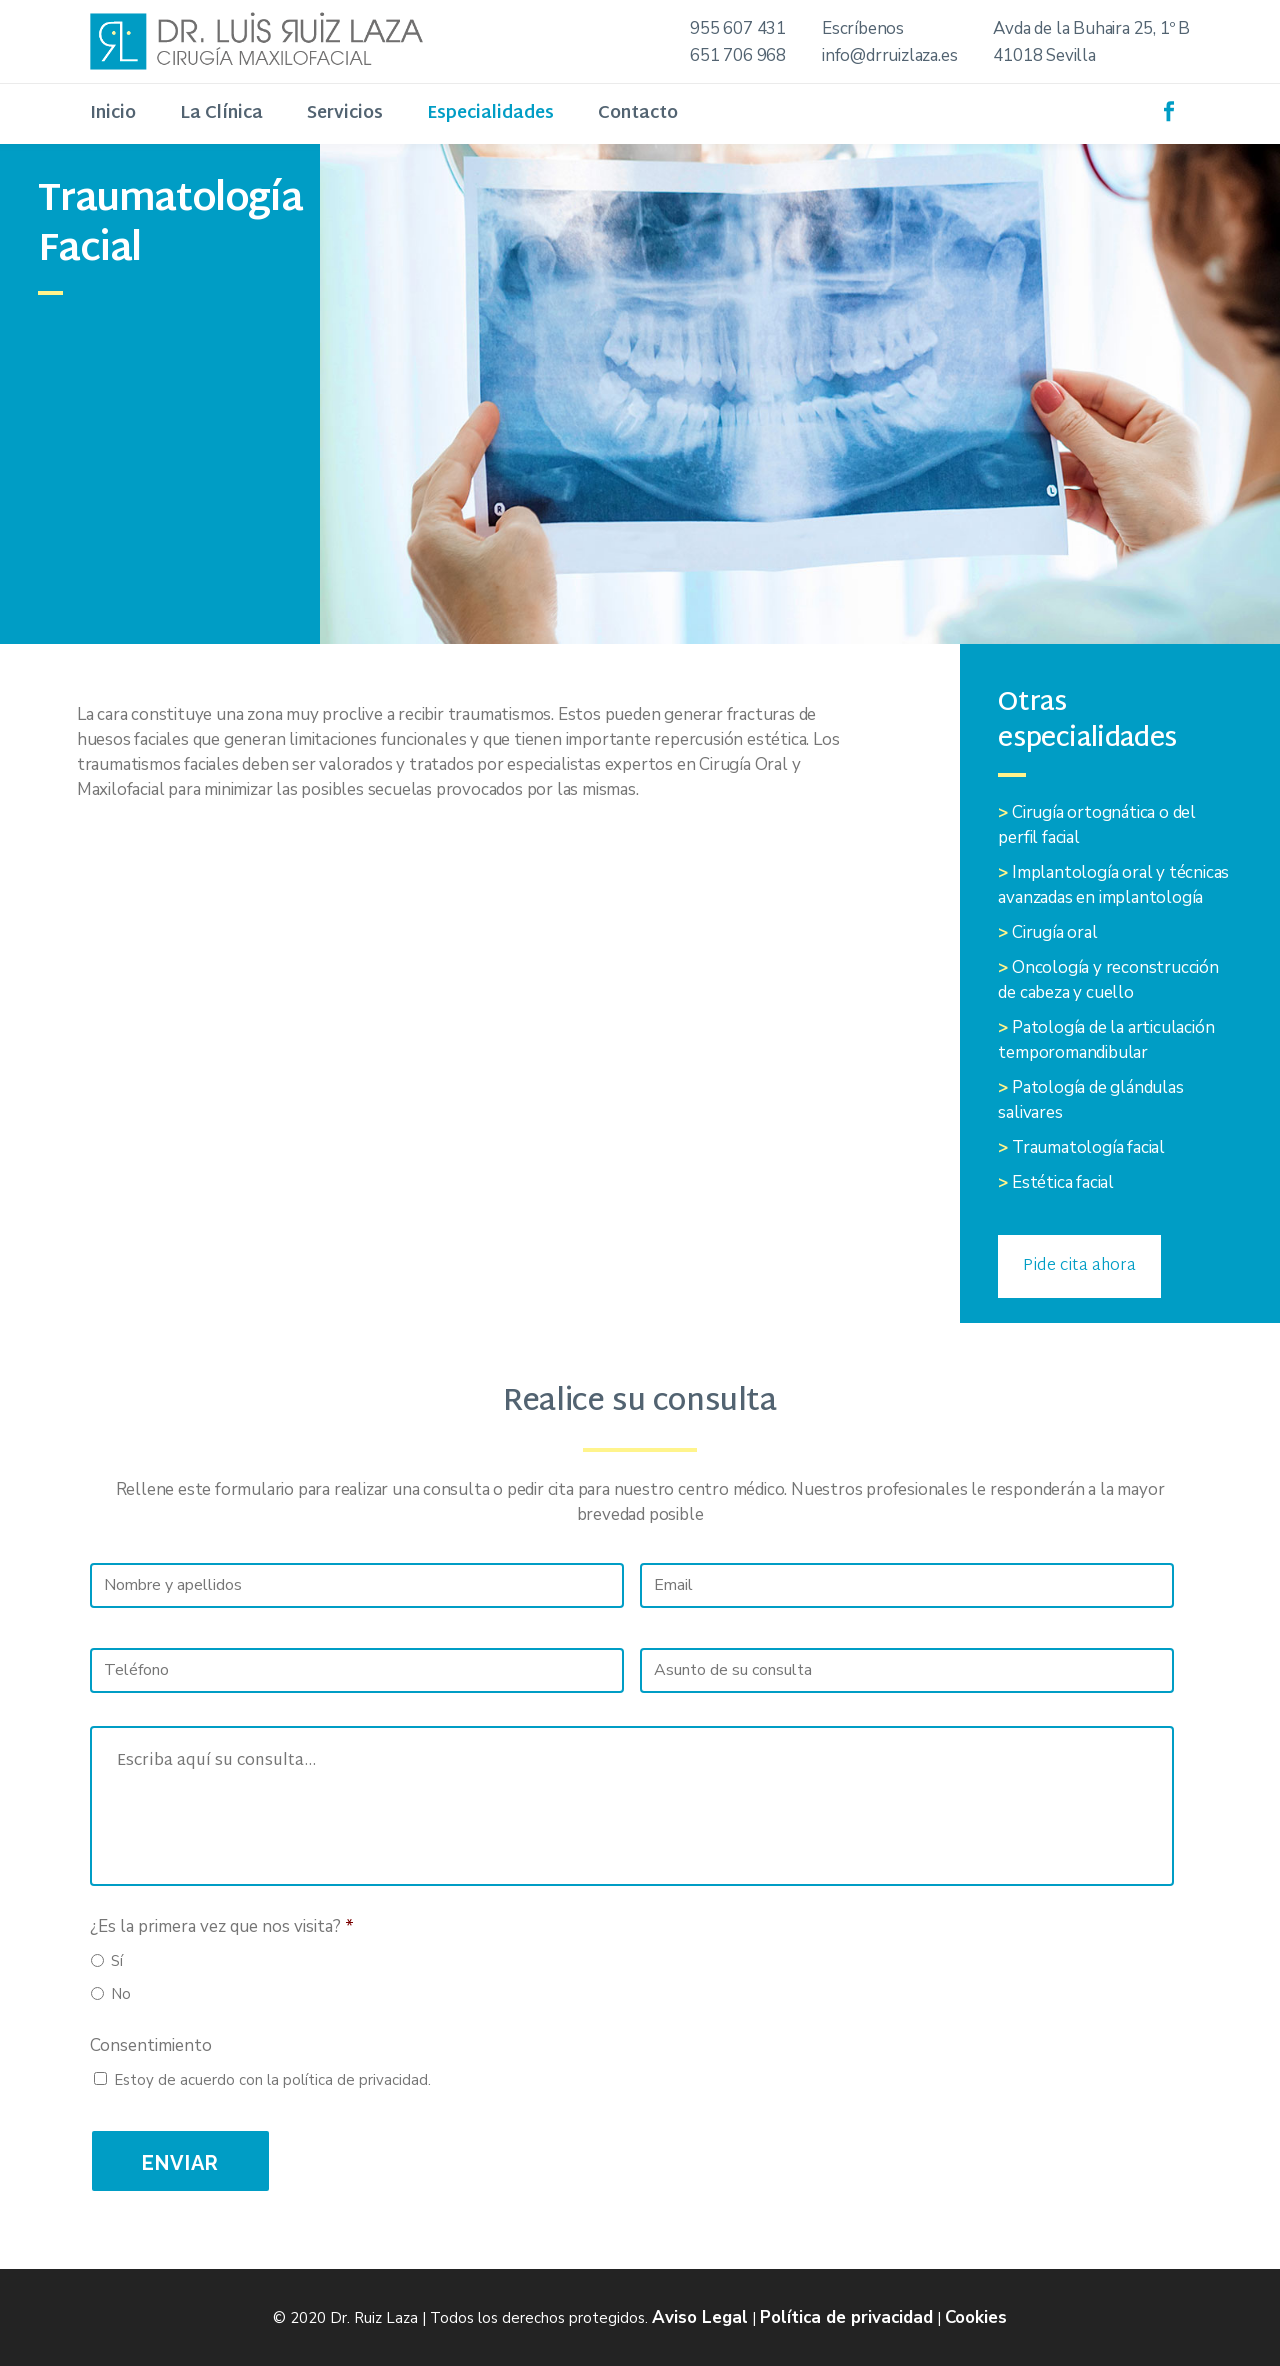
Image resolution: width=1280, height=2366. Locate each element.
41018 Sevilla (1044, 55)
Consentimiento (151, 2046)
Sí (117, 1961)
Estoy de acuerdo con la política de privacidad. (272, 2080)
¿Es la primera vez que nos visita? (222, 1927)
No (121, 1994)
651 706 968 (738, 55)
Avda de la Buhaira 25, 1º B (1091, 28)
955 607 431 (738, 28)
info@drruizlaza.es (889, 55)
